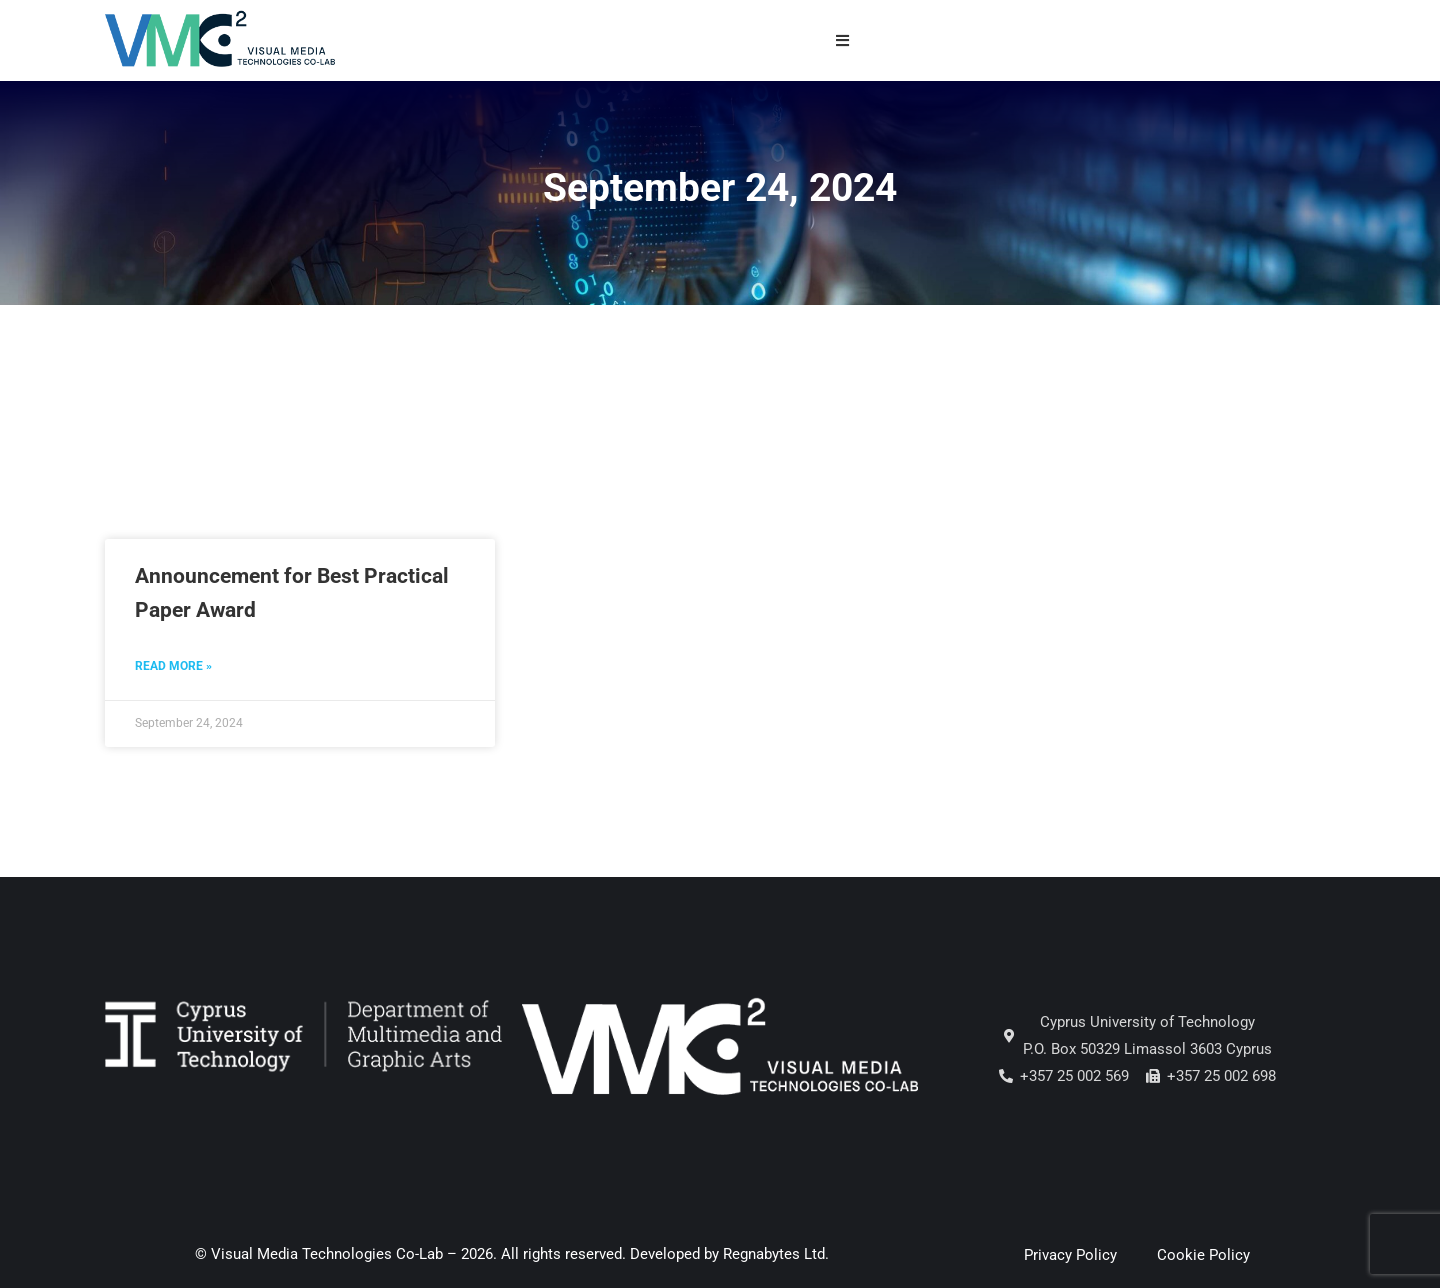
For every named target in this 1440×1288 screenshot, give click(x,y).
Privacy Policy (1070, 1255)
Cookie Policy (1203, 1255)
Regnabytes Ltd (774, 1254)
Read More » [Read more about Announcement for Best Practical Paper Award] (173, 666)
